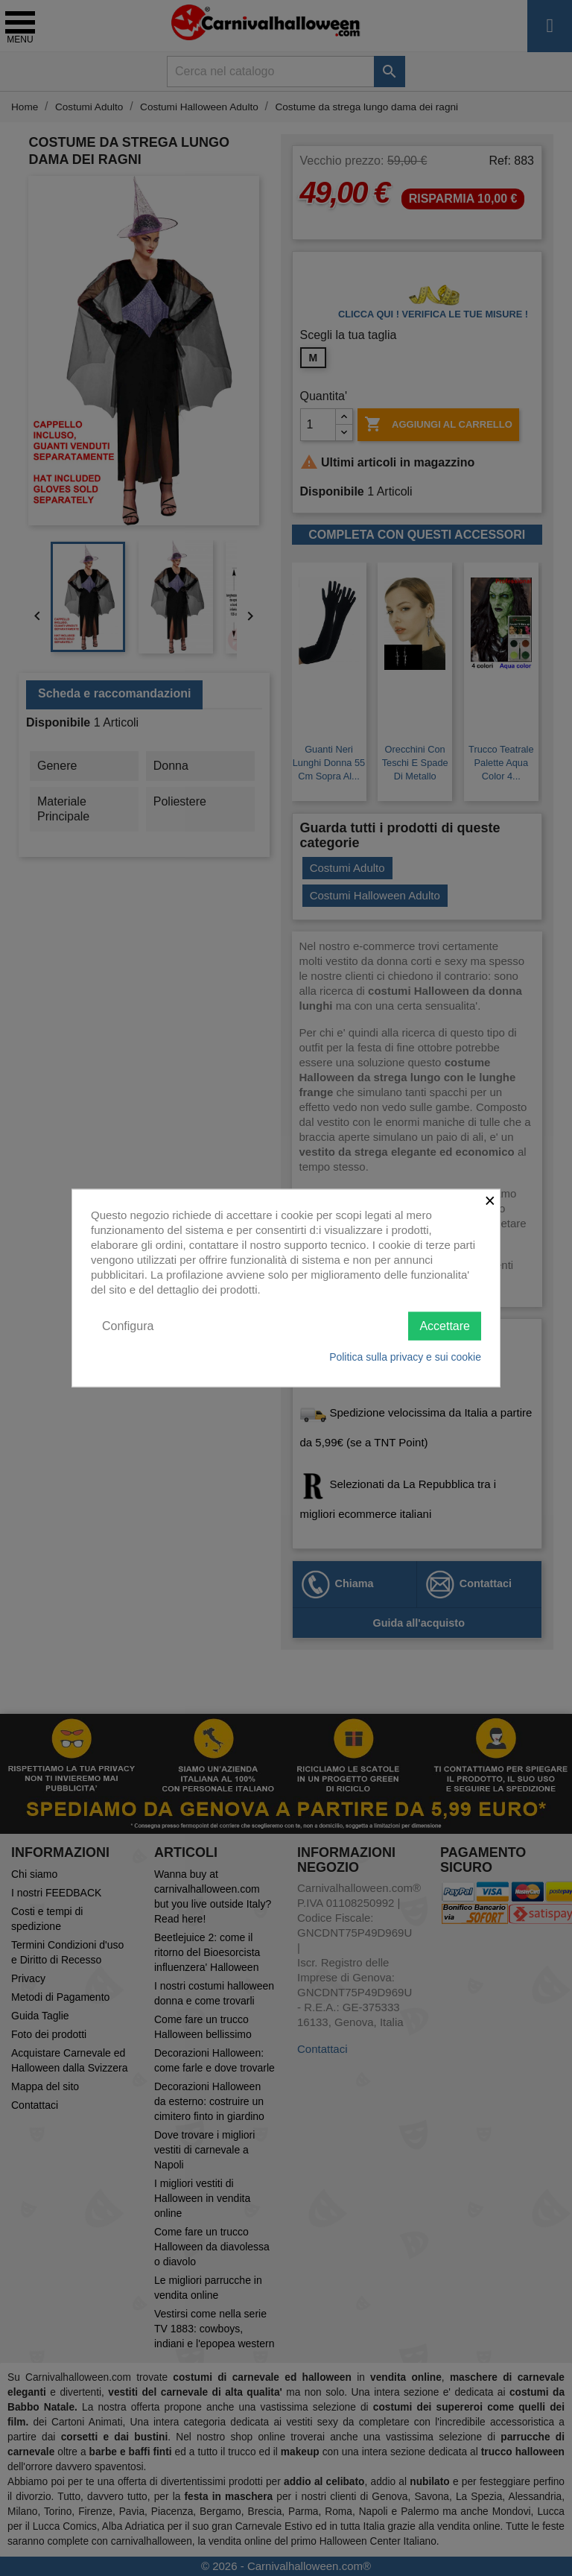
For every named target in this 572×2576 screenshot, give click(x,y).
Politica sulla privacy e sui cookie (405, 1357)
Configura (127, 1325)
